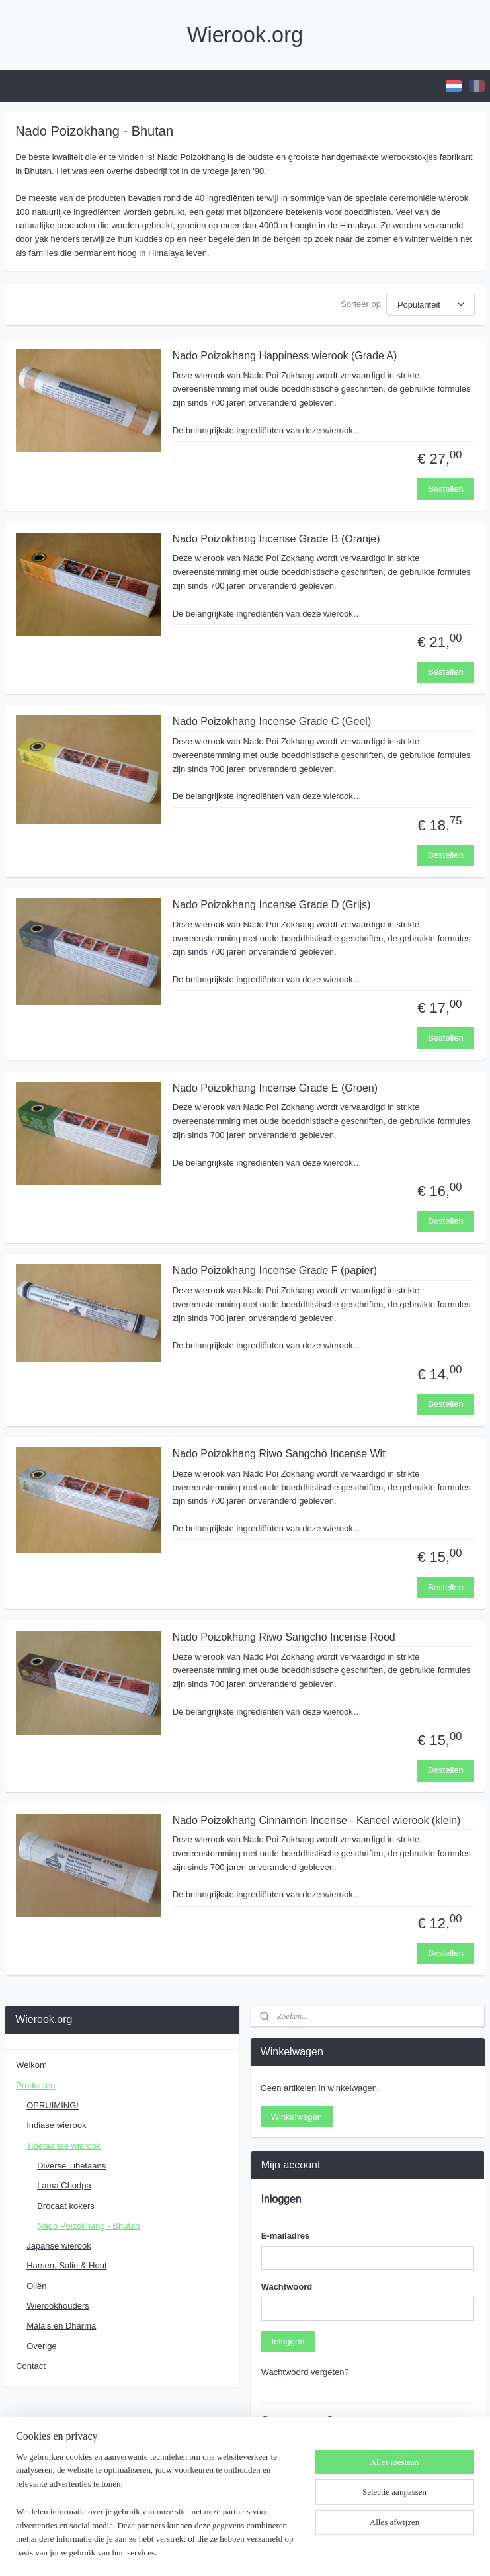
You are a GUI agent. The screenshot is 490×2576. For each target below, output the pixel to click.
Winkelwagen (296, 2117)
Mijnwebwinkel (371, 2551)
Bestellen (445, 489)
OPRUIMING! (52, 2105)
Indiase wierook (56, 2125)
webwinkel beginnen (269, 2551)
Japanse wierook (58, 2246)
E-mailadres (285, 2236)
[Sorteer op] (430, 304)
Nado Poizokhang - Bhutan (88, 2226)
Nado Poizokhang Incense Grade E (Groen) (275, 1087)
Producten (35, 2085)
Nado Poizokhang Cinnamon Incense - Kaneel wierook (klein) (317, 1819)
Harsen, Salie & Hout (66, 2265)
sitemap (202, 2551)
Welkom (31, 2065)
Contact (31, 2366)
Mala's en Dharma (61, 2326)
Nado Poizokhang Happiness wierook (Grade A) (285, 355)
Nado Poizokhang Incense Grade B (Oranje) (276, 538)
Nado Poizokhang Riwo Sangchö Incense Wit (279, 1453)
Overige (41, 2346)
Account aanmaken (308, 2502)
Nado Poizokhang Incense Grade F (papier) (275, 1270)
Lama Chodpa (64, 2185)
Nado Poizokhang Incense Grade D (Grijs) (272, 904)
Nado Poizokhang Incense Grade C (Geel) (272, 721)
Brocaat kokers (66, 2206)
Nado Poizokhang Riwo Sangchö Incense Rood (284, 1636)
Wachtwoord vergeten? (305, 2372)
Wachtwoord (287, 2287)
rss (225, 2551)
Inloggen (288, 2341)
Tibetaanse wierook (63, 2146)
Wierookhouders (57, 2306)
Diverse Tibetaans (71, 2165)
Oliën (36, 2286)
